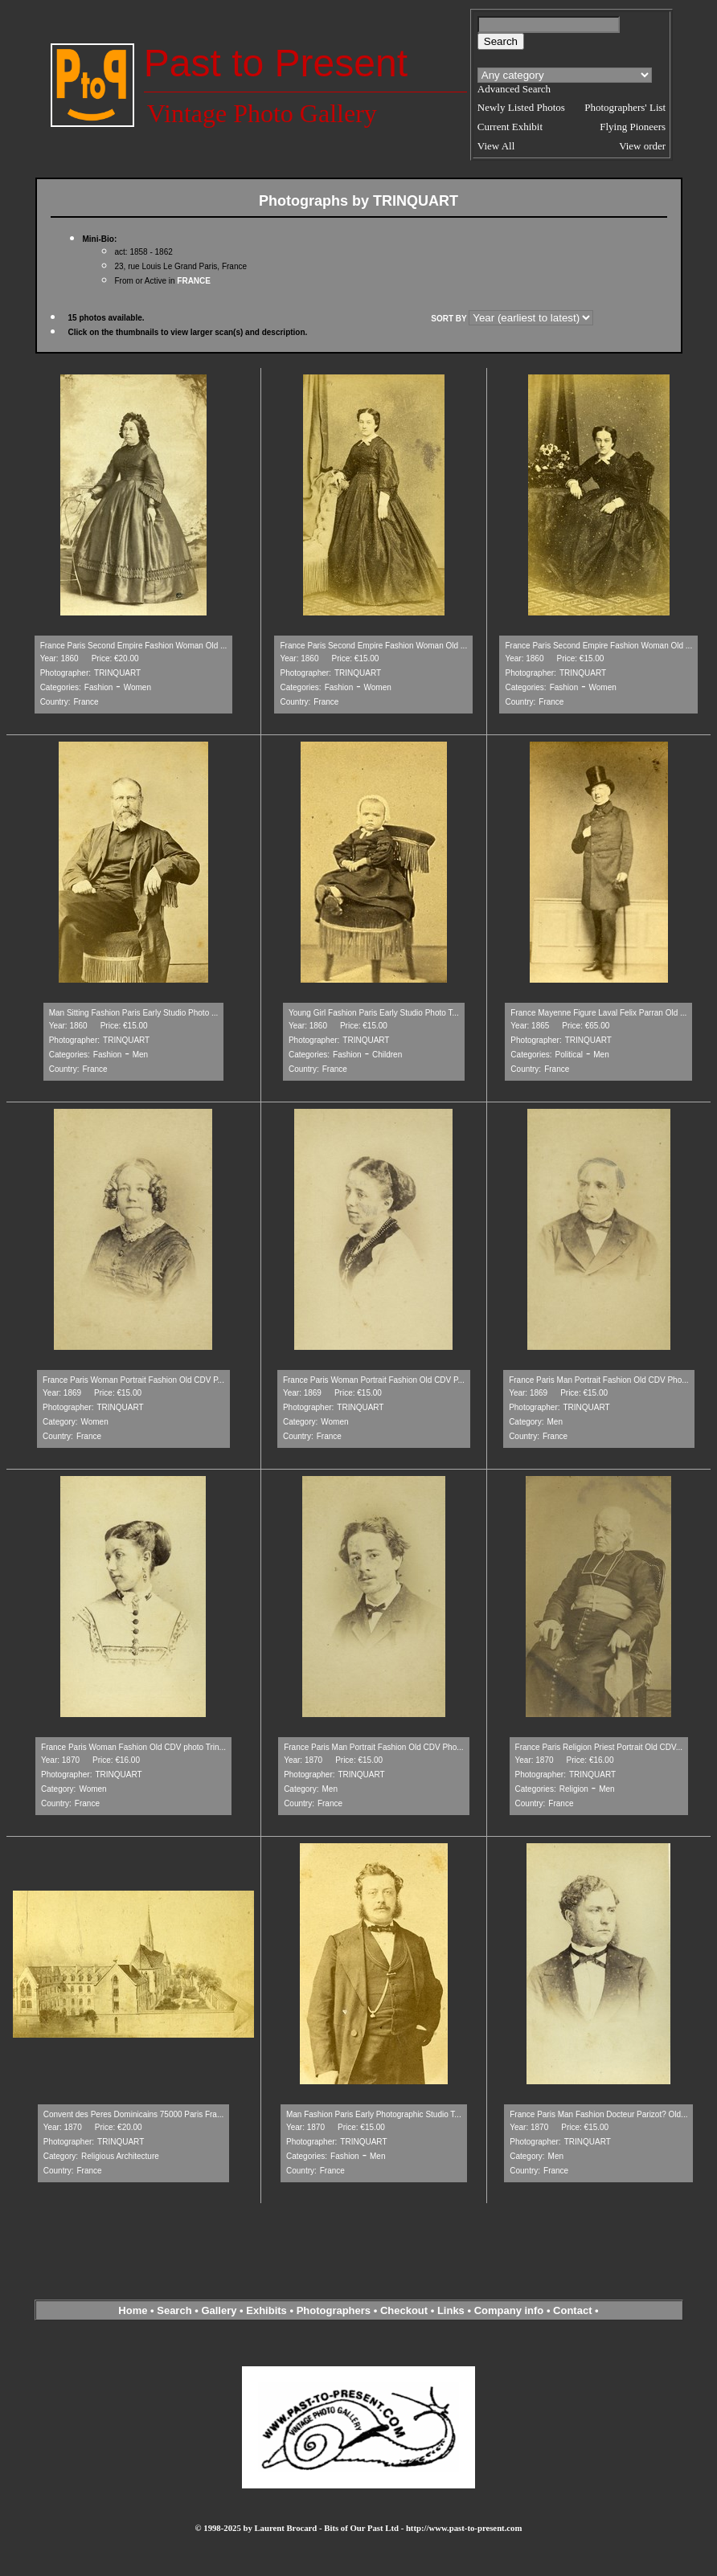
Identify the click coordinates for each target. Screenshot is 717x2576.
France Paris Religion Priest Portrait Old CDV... (599, 1747)
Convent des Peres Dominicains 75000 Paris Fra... (133, 2114)
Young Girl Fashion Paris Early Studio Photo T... (374, 1012)
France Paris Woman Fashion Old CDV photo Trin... (133, 1747)
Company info (510, 2310)
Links (451, 2310)
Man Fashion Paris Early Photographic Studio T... (373, 2114)
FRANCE (194, 280)
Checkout (404, 2310)
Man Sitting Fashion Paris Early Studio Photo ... (134, 1012)
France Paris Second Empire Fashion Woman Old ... (133, 645)
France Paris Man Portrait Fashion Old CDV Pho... (598, 1380)
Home (132, 2310)
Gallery (218, 2310)
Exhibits (266, 2310)
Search (174, 2310)
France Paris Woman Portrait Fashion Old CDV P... (133, 1380)
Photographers (334, 2310)
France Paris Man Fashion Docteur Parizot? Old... (598, 2114)
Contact (572, 2310)
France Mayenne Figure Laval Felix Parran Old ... (598, 1012)
